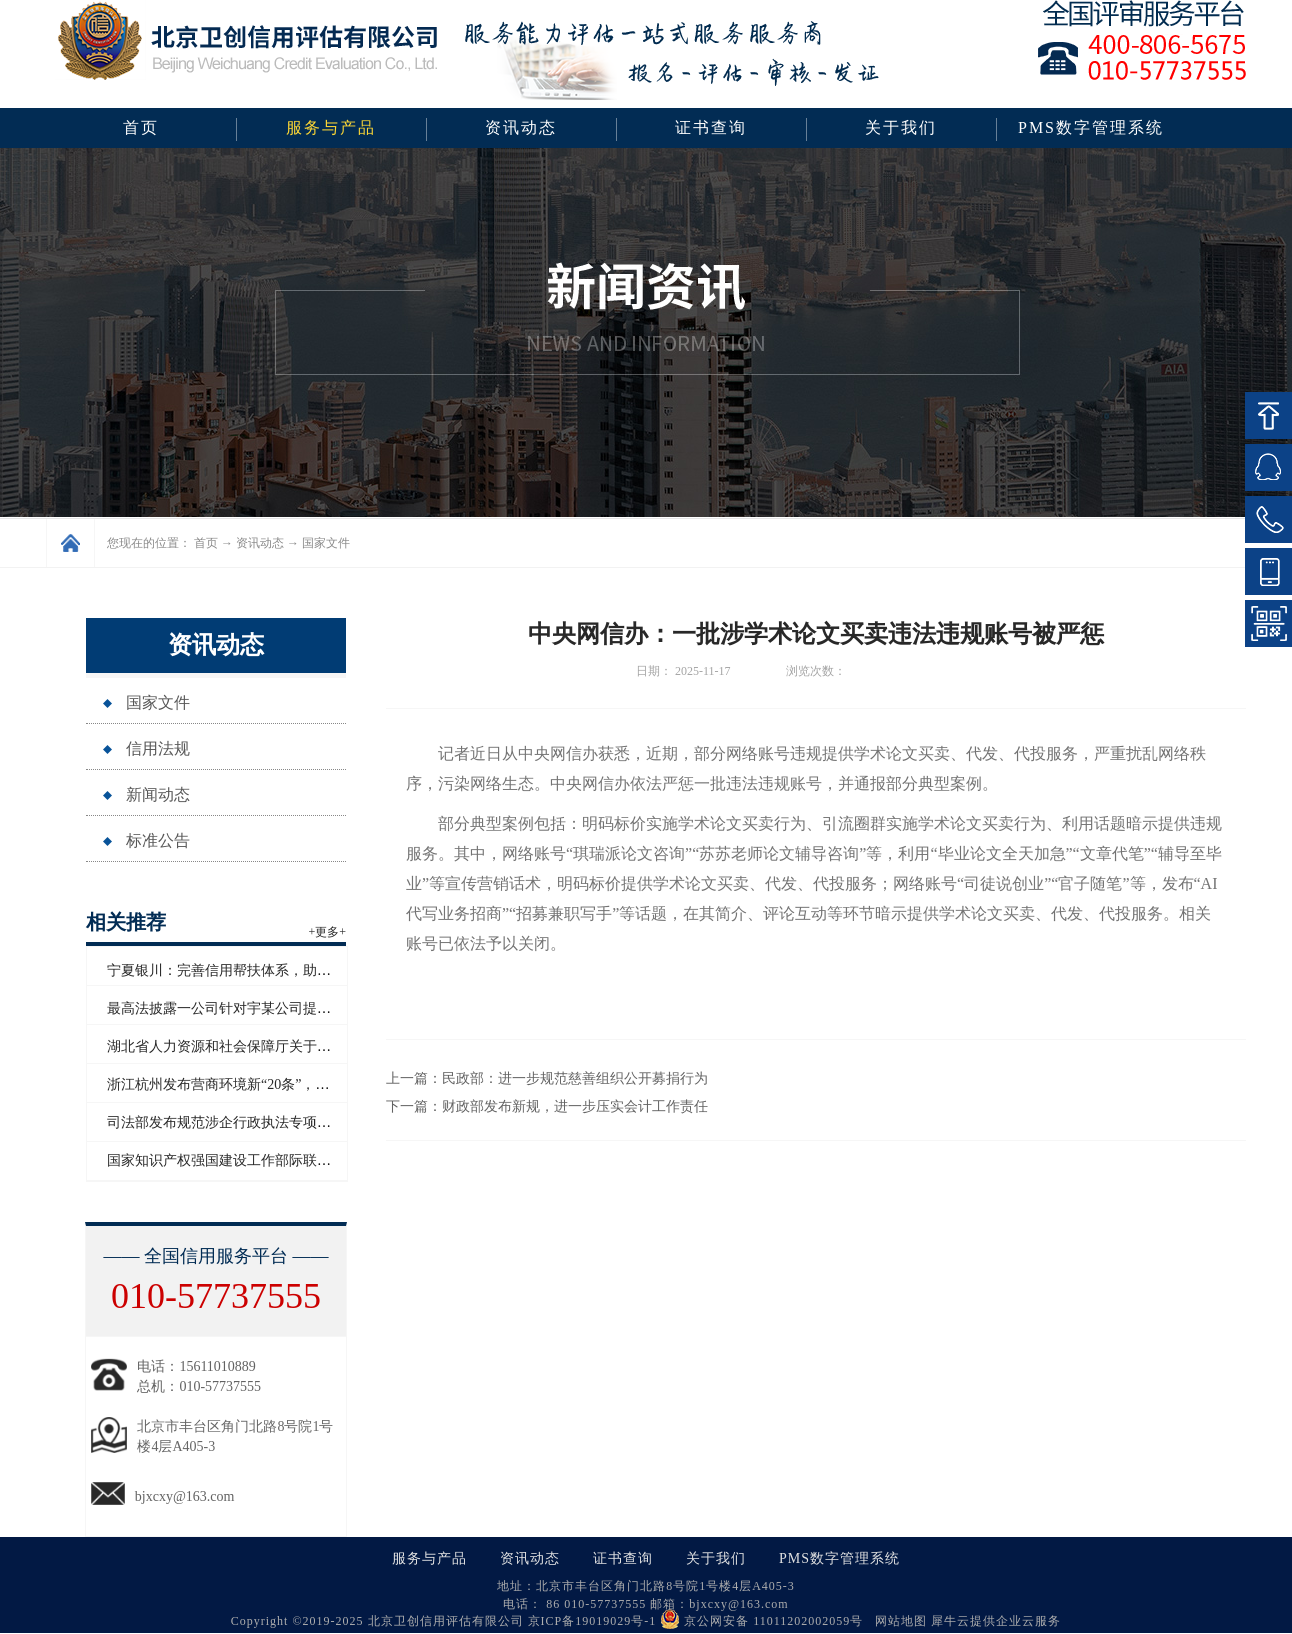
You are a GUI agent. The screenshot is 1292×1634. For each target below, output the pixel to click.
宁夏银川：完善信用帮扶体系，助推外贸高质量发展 (268, 970)
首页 (141, 127)
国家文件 (326, 543)
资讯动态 (260, 543)
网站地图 (897, 1621)
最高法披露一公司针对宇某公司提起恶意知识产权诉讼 (275, 1008)
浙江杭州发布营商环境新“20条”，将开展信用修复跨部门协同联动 (309, 1084)
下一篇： (547, 1106)
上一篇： (547, 1078)
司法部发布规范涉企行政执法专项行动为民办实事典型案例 (289, 1122)
